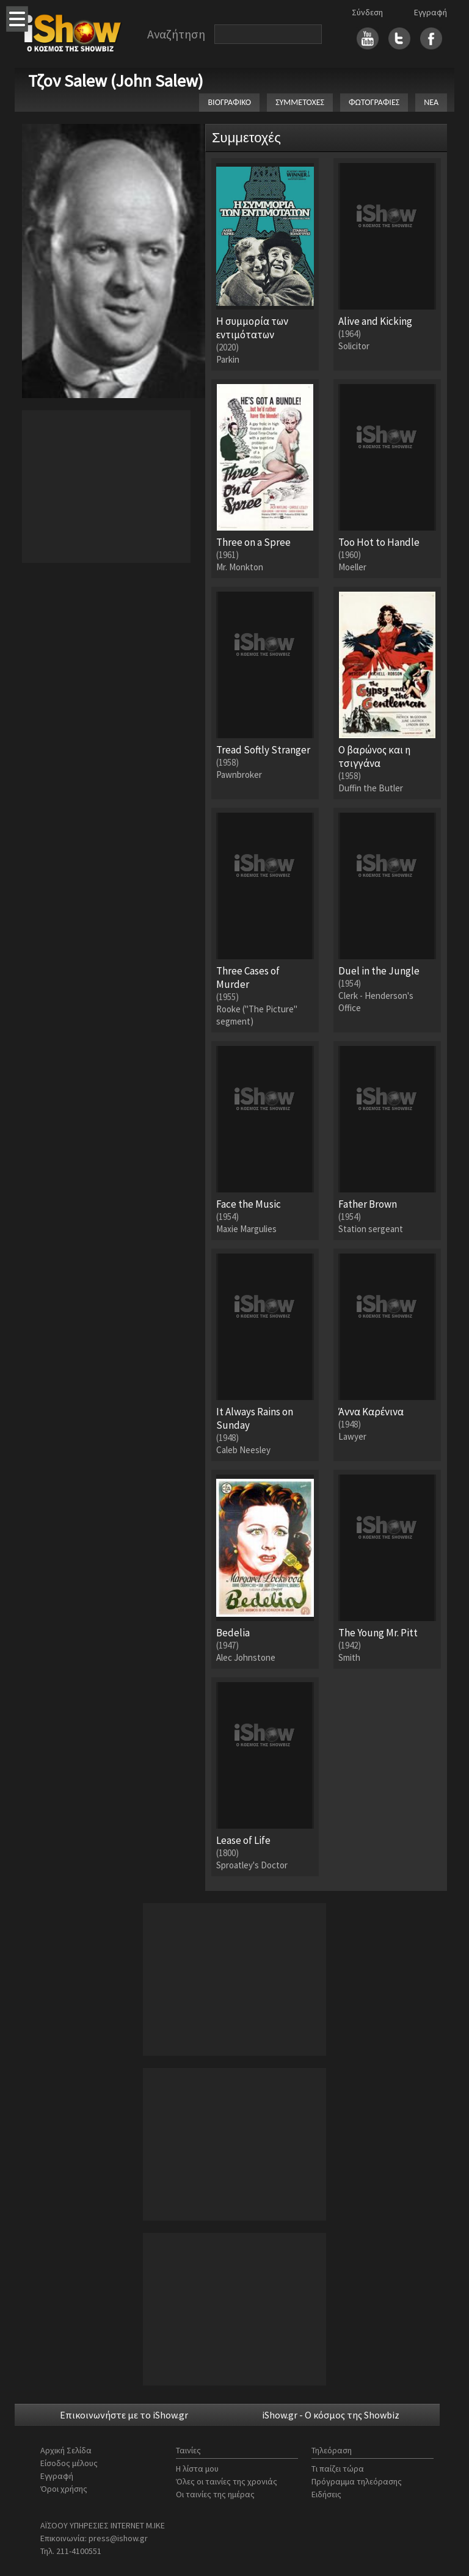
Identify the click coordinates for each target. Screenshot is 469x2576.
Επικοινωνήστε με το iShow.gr (124, 2415)
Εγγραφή (430, 12)
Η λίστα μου (197, 2468)
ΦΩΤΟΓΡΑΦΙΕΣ (374, 102)
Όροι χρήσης (63, 2488)
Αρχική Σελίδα (66, 2450)
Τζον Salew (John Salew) (115, 81)
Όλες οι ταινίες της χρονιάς (226, 2481)
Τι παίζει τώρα (337, 2468)
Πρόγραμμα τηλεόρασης (356, 2481)
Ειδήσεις (326, 2494)
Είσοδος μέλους (69, 2463)
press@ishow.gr (118, 2538)
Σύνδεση (367, 12)
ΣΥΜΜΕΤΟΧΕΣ (299, 102)
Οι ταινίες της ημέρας (215, 2494)
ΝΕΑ (431, 102)
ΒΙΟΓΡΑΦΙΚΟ (229, 102)
